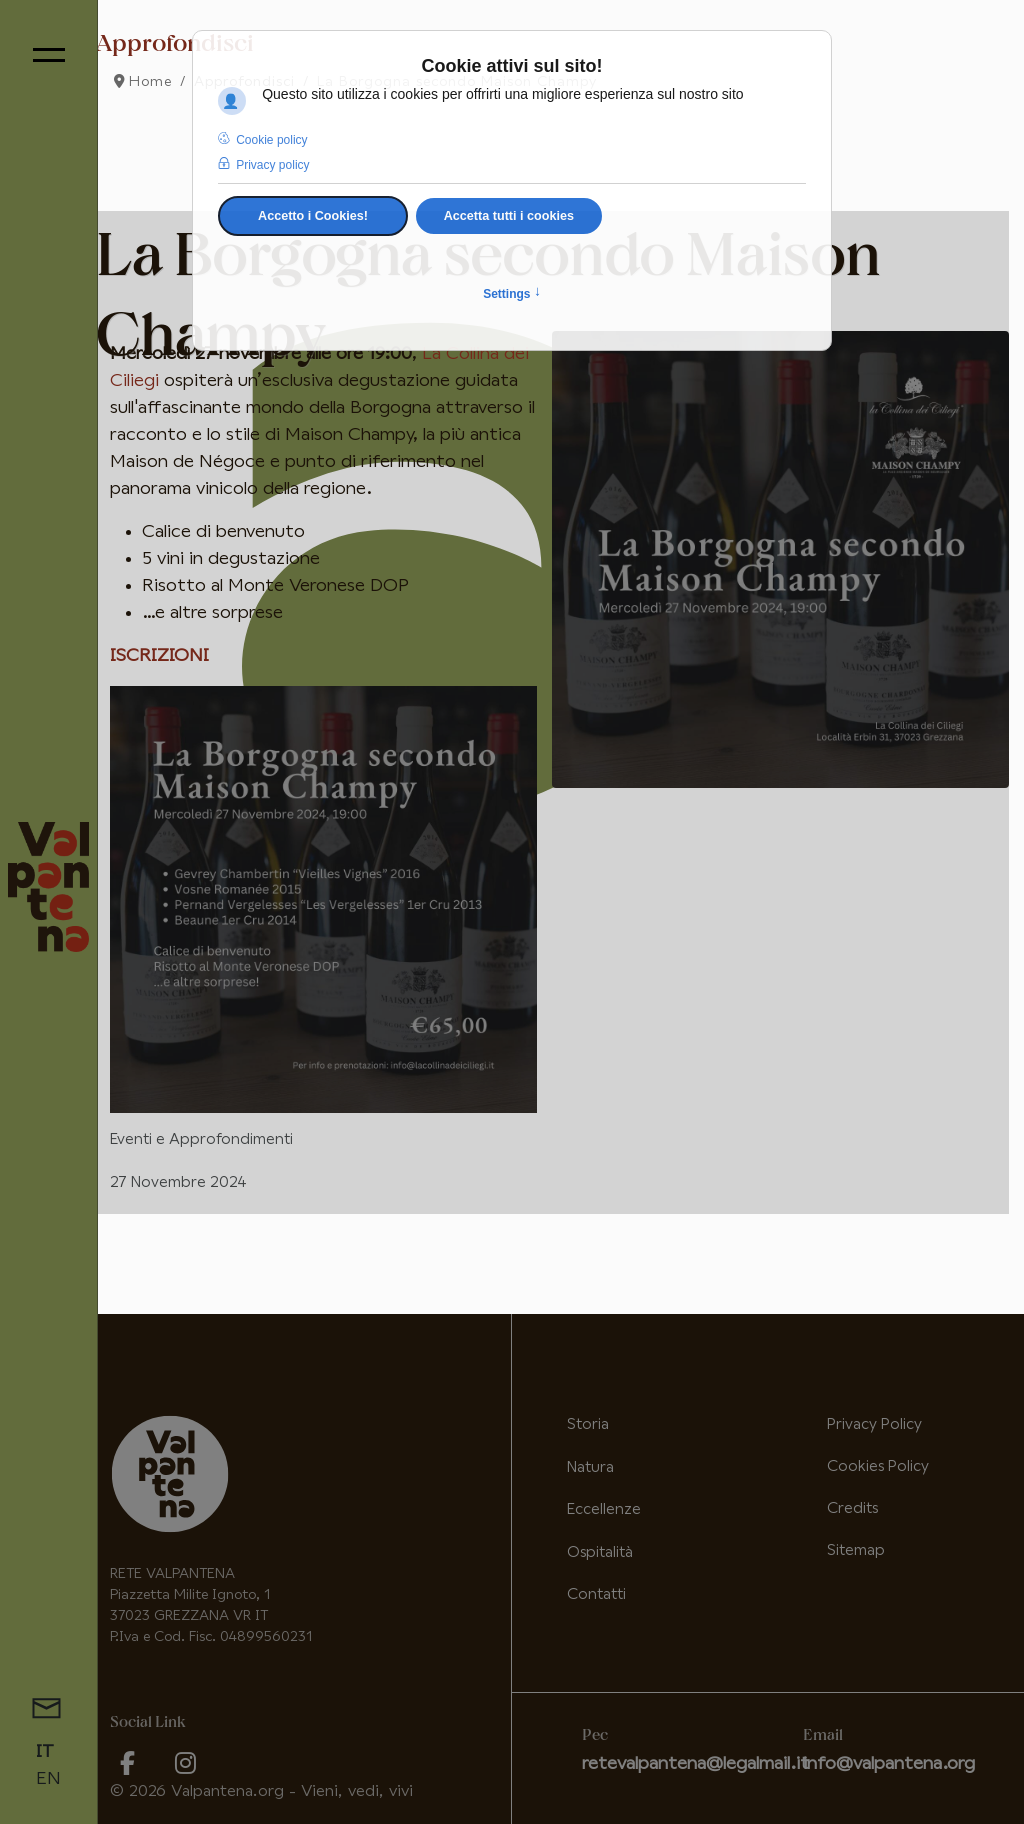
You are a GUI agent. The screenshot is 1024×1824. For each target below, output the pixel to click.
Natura (590, 1467)
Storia (588, 1424)
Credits (852, 1508)
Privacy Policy (874, 1424)
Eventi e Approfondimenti (201, 1139)
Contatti (596, 1594)
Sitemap (856, 1550)
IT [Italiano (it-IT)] (45, 1752)
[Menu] (49, 55)
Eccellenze (604, 1509)
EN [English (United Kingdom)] (48, 1779)
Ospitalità (600, 1552)
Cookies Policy (878, 1466)
